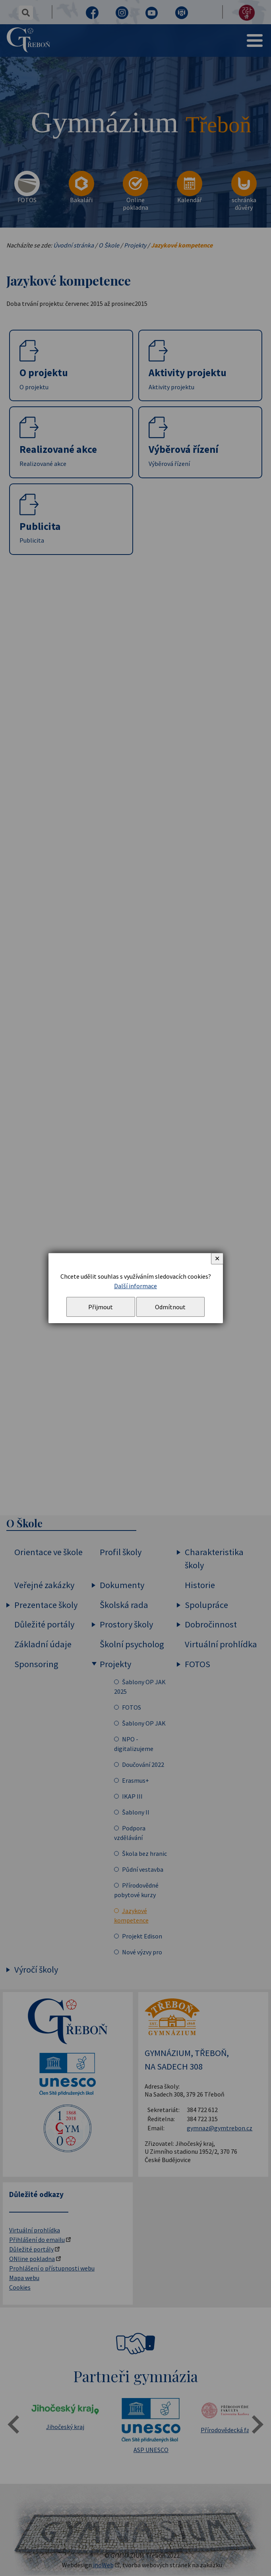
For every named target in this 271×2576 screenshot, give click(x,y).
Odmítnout (170, 1307)
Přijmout (100, 1307)
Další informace (135, 1286)
